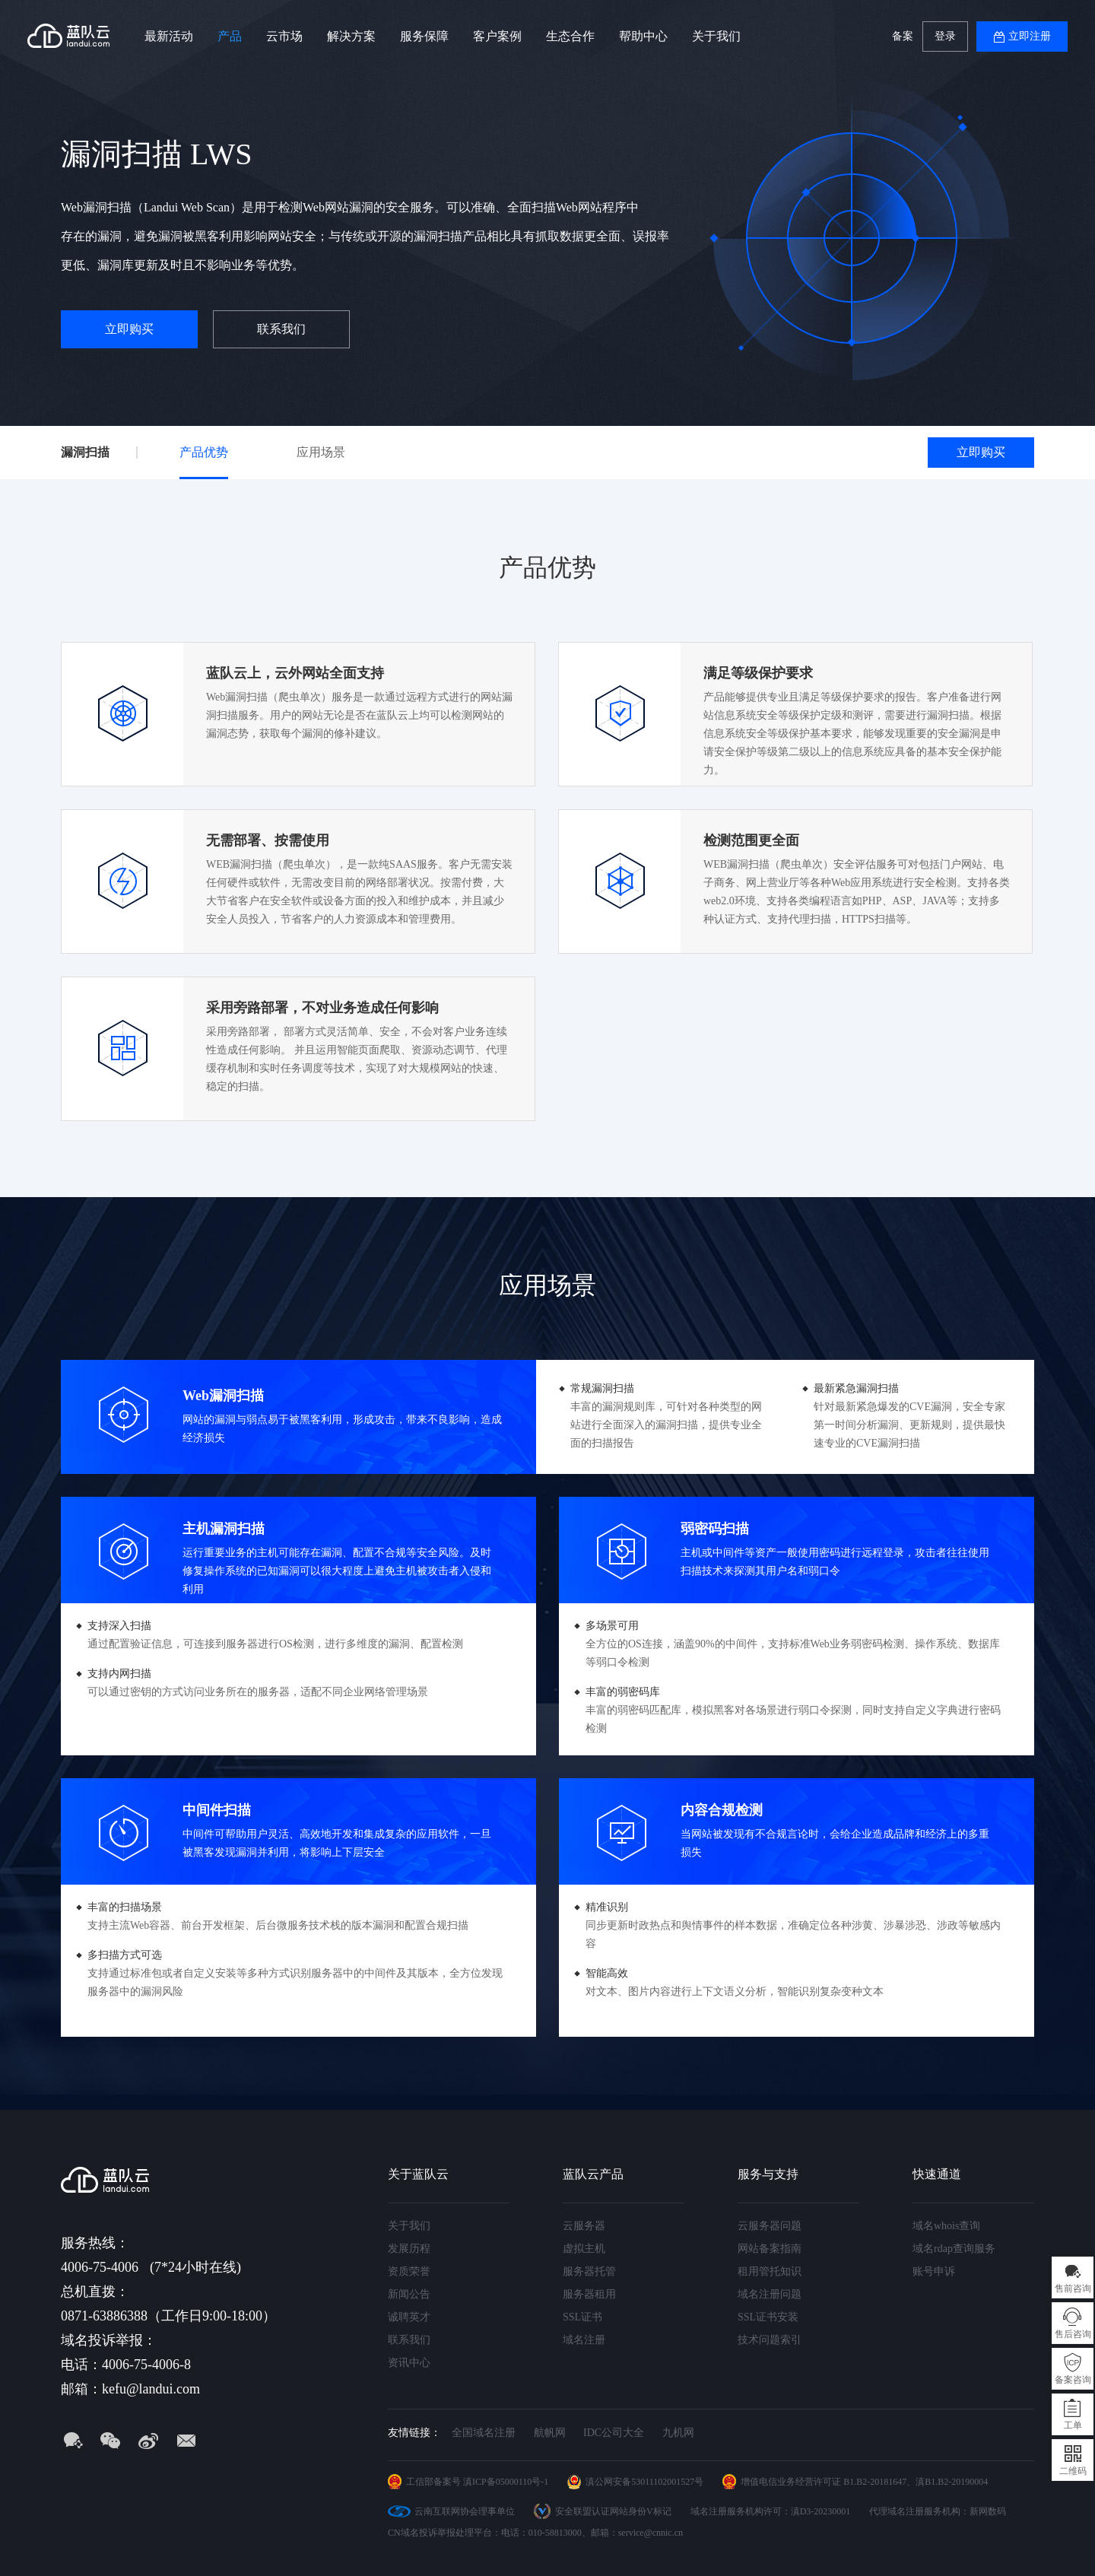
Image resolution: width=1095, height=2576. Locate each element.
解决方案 (351, 36)
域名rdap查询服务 (953, 2248)
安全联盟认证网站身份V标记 (613, 2511)
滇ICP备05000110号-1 (505, 2481)
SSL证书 (582, 2317)
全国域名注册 (484, 2432)
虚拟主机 (584, 2248)
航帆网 (550, 2432)
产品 (229, 36)
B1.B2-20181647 (874, 2481)
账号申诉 (933, 2271)
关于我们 (716, 36)
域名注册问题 (769, 2294)
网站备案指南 (769, 2248)
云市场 (284, 36)
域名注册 (584, 2340)
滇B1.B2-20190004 (952, 2481)
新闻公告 (409, 2294)
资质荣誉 (409, 2271)
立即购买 (129, 328)
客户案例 (497, 36)
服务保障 (424, 36)
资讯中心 (409, 2362)
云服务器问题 (769, 2225)
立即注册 (1029, 36)
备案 (902, 36)
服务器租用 (589, 2294)
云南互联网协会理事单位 (464, 2511)
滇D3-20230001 (821, 2511)
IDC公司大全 (613, 2432)
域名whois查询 (946, 2225)
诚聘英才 (409, 2317)
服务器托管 (589, 2271)
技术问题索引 (769, 2340)
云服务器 (584, 2225)
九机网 (678, 2432)
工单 (1073, 2425)
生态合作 (570, 36)
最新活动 (168, 36)
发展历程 (409, 2248)
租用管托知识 (769, 2271)
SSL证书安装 (768, 2317)
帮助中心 (643, 36)
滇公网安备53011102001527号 (644, 2481)
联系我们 (281, 328)
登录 (945, 36)
